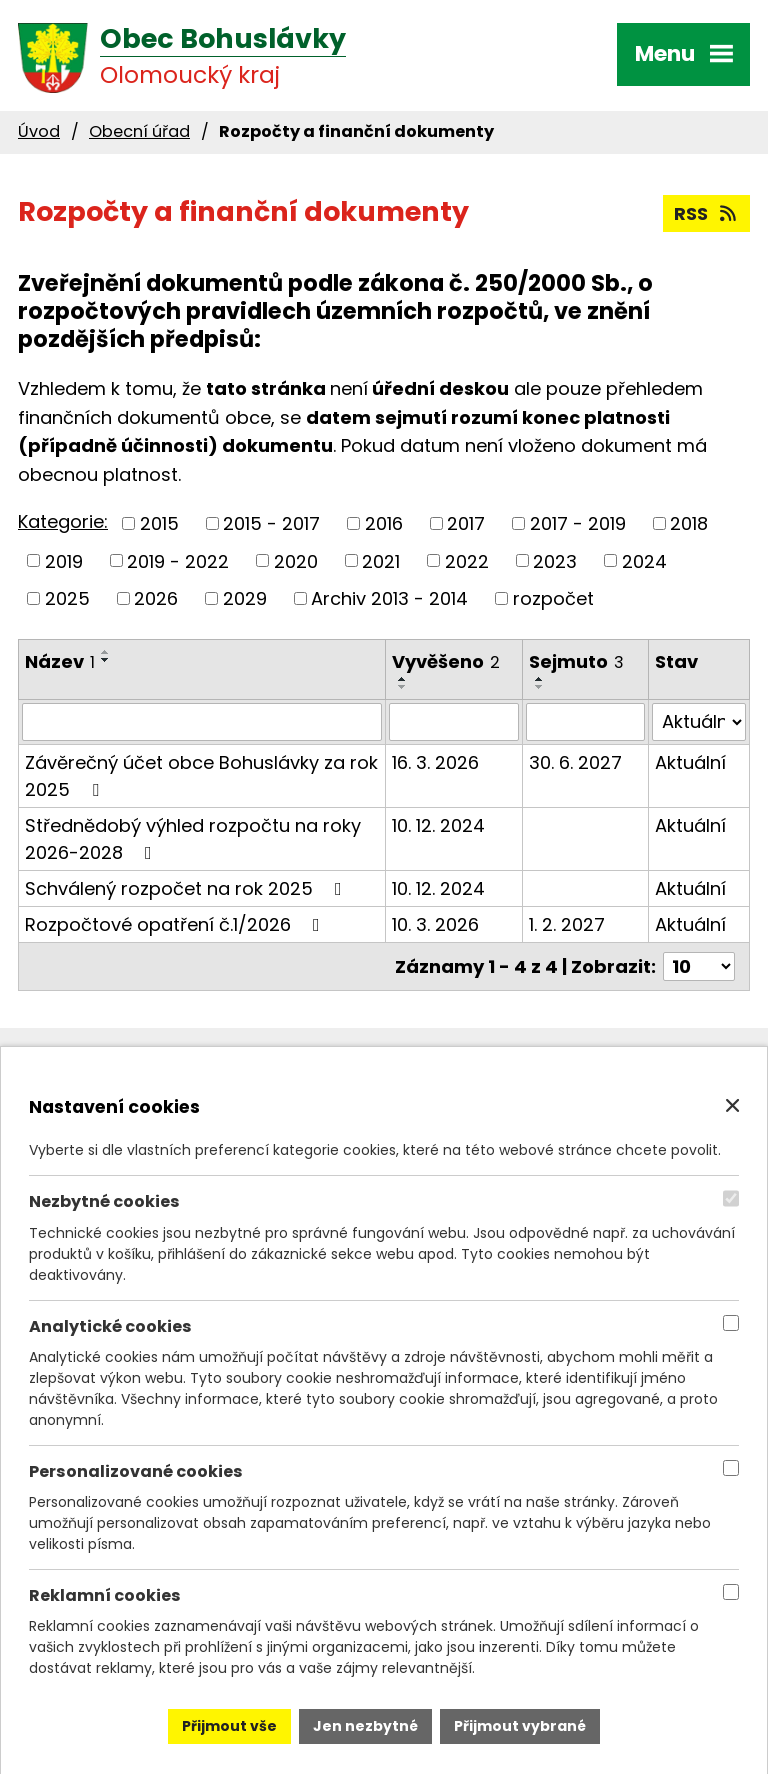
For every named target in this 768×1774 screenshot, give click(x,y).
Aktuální (690, 762)
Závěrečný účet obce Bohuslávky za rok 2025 (201, 776)
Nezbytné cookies (104, 1201)
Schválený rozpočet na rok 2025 (187, 888)
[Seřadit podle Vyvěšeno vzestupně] (403, 679)
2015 (159, 523)
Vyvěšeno (446, 661)
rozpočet (553, 598)
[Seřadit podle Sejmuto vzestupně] (540, 679)
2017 (466, 523)
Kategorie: (63, 521)
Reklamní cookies (105, 1595)
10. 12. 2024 (438, 825)
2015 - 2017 (271, 523)
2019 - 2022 (178, 560)
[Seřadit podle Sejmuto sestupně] (540, 687)
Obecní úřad (139, 131)
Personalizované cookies (136, 1471)
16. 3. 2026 (435, 762)
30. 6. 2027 (575, 762)
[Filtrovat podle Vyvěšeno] (454, 722)
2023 (555, 560)
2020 (296, 560)
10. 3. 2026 (435, 924)
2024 (644, 560)
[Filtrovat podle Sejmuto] (586, 722)
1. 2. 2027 (567, 924)
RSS (707, 213)
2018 (689, 523)
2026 (156, 598)
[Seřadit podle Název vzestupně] (106, 652)
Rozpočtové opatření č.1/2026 (176, 924)
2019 (64, 560)
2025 (67, 598)
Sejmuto (576, 661)
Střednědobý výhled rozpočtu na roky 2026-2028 (193, 839)
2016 (384, 523)
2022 (467, 560)
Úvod (39, 131)
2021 (381, 560)
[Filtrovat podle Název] (202, 722)
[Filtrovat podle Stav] (699, 722)
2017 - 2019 (578, 523)
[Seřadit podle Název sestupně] (106, 660)
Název (60, 661)
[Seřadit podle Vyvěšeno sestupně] (403, 687)
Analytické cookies (110, 1325)
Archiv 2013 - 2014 (389, 598)
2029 (245, 598)
